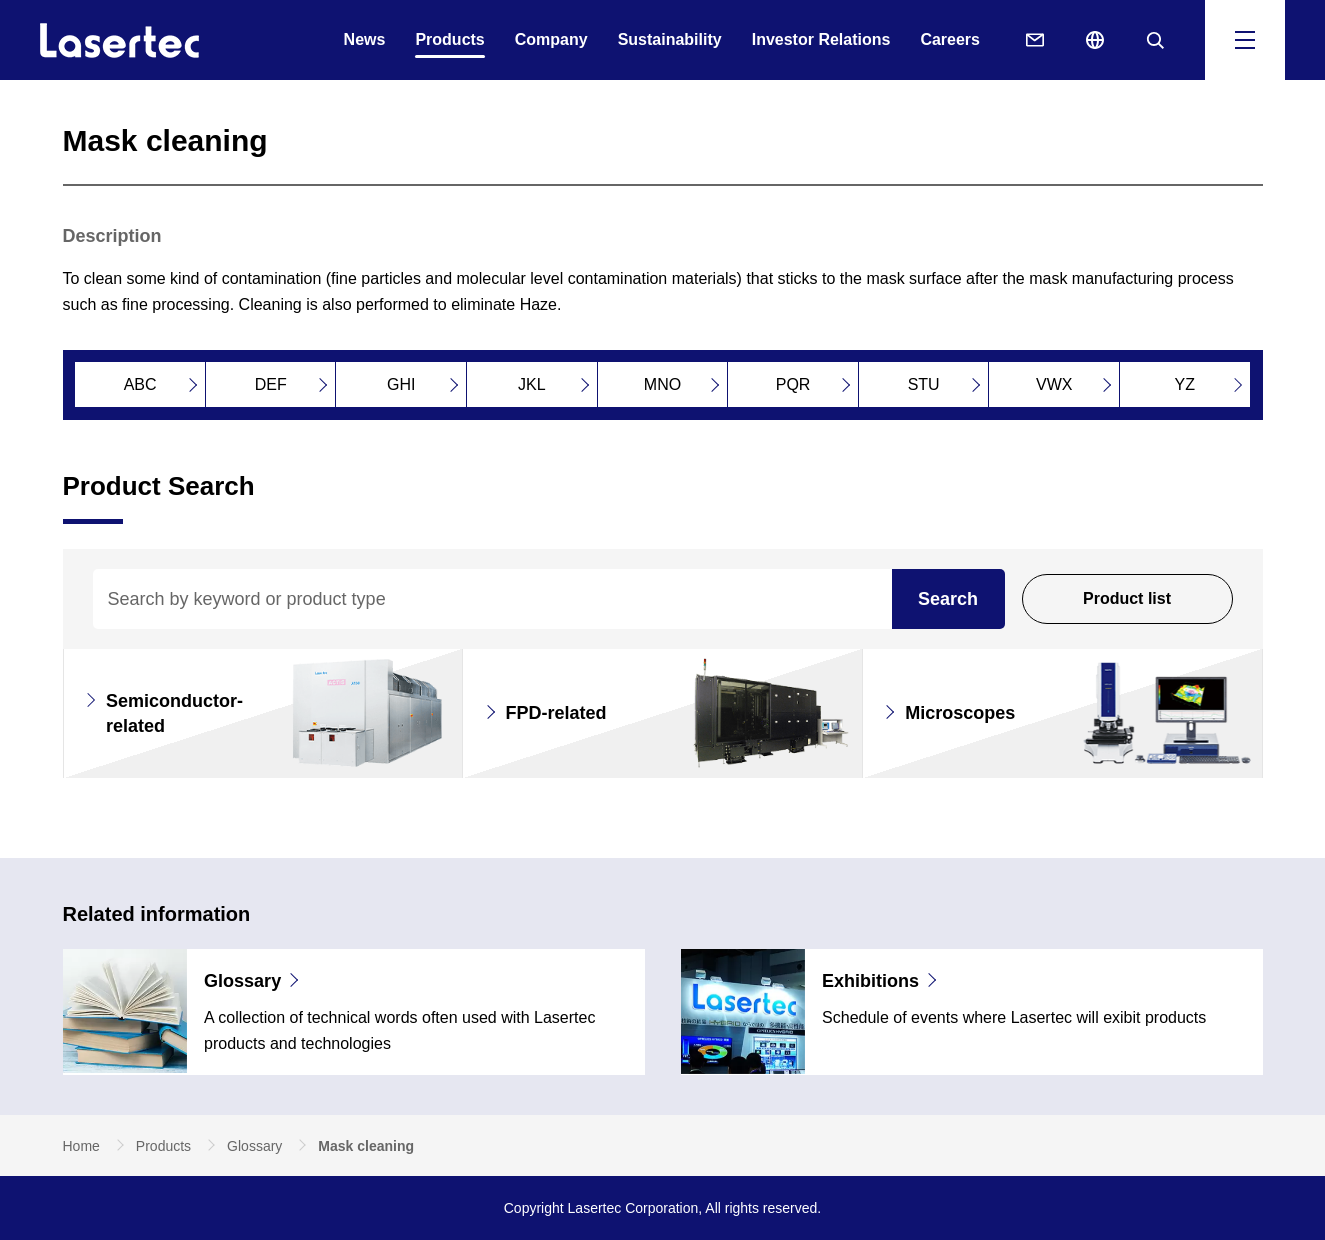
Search (948, 599)
